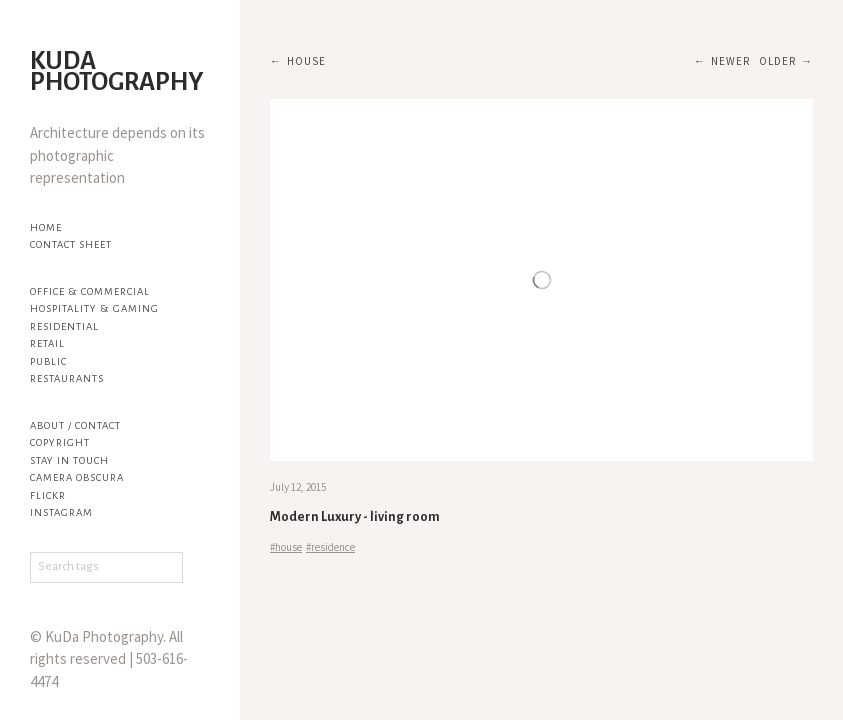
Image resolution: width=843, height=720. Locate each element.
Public (48, 361)
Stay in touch (69, 460)
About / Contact (75, 425)
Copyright (60, 442)
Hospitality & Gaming (94, 308)
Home (46, 227)
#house (286, 547)
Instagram (61, 512)
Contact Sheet (71, 244)
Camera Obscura (77, 477)
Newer (730, 61)
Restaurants (67, 378)
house (306, 61)
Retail (47, 343)
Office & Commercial (90, 291)
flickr (48, 495)
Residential (64, 326)
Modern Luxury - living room (355, 517)
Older (777, 61)
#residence (330, 547)
